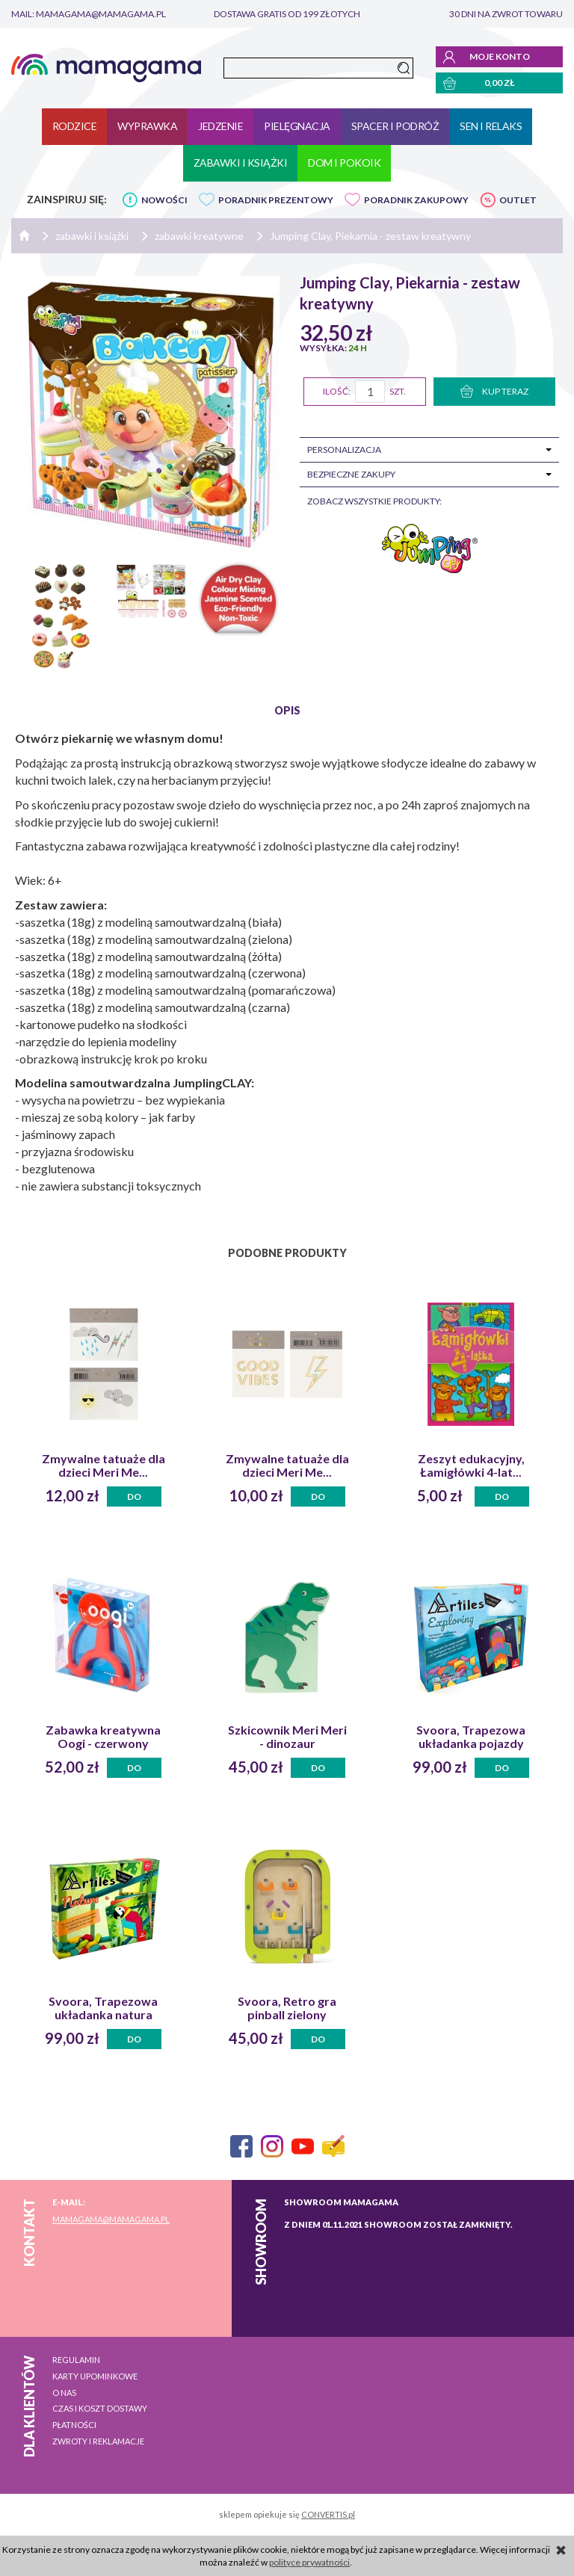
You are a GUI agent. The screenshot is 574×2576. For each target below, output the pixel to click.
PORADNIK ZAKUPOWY (416, 200)
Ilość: (337, 391)
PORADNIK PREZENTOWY (275, 200)
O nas (64, 2392)
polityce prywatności (309, 2562)
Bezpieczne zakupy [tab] (351, 474)
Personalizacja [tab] (344, 449)
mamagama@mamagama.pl (111, 2219)
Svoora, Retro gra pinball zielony (287, 2008)
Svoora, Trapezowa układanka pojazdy (470, 1736)
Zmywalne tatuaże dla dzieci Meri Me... (103, 1465)
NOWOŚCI (164, 200)
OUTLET (518, 200)
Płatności (74, 2425)
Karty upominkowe (95, 2376)
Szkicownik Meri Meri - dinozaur (287, 1736)
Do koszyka (134, 1499)
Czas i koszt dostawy (99, 2408)
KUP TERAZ (494, 391)
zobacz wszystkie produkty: (374, 501)
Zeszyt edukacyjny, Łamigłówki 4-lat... (471, 1465)
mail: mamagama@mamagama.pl (88, 13)
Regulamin (76, 2360)
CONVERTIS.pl (328, 2514)
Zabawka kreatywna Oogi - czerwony (103, 1736)
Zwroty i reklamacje (98, 2441)
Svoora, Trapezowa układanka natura (103, 2008)
